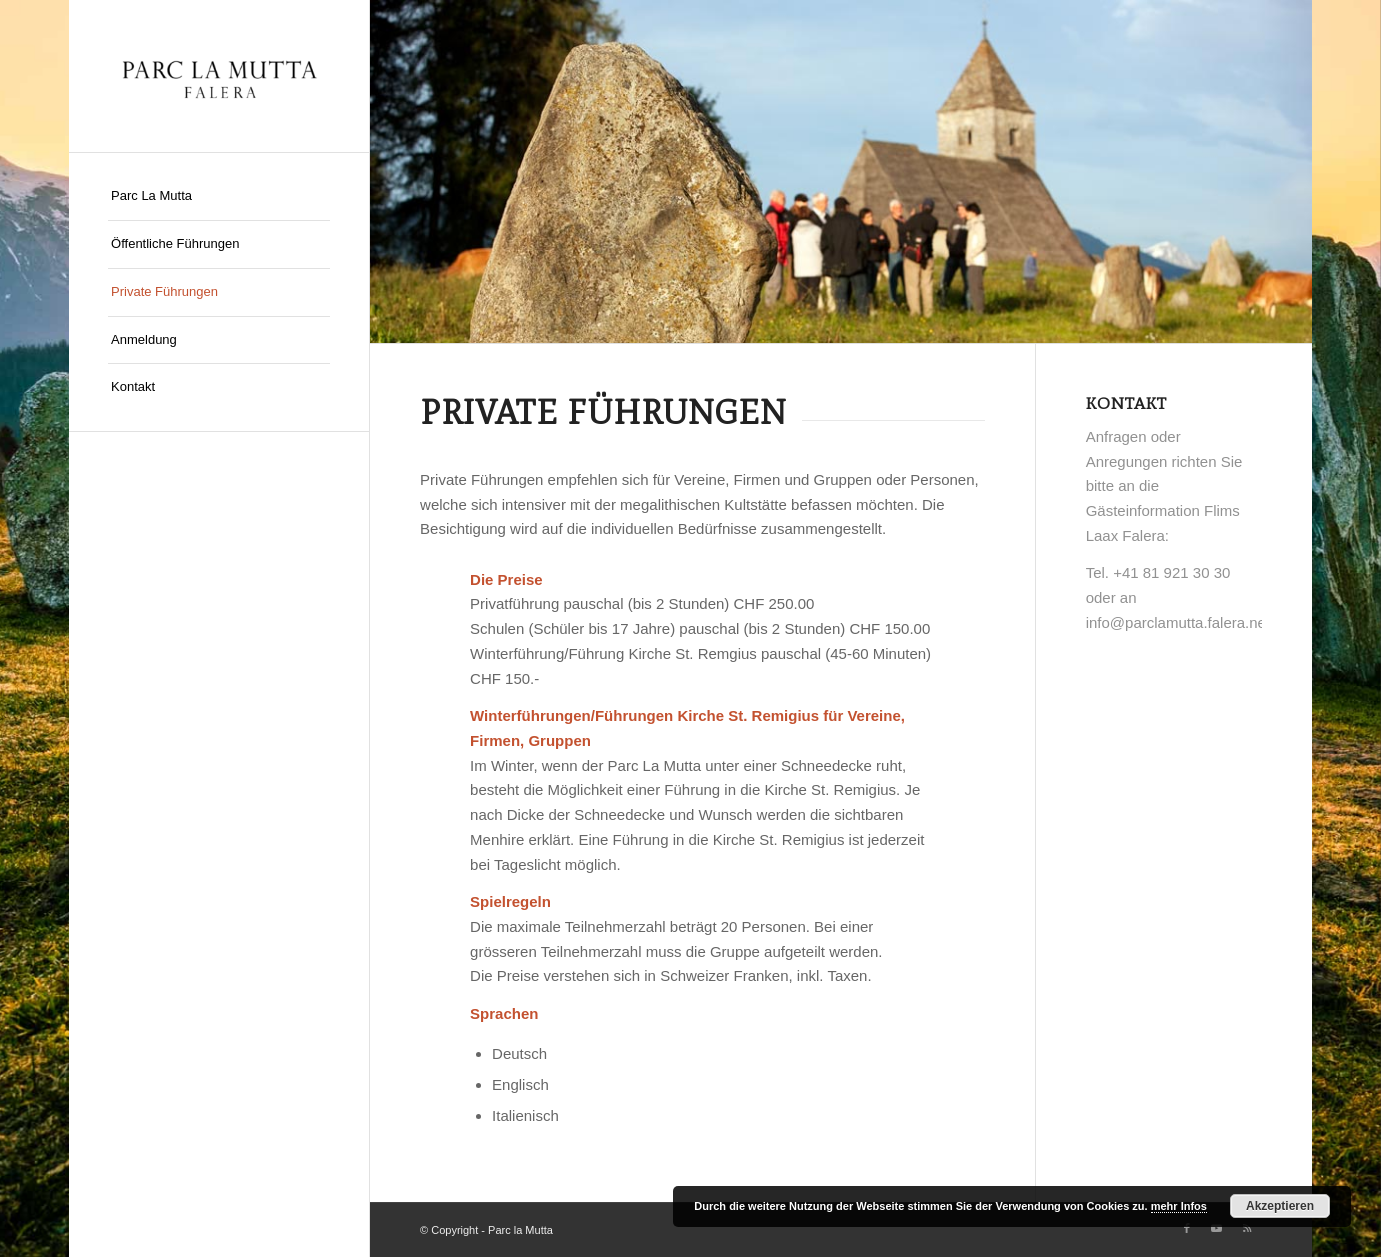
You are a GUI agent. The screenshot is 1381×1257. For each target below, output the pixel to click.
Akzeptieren (1280, 1206)
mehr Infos (1179, 1206)
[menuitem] (219, 197)
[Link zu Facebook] (1187, 1228)
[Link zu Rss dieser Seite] (1247, 1228)
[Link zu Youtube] (1217, 1228)
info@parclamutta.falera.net (1178, 622)
